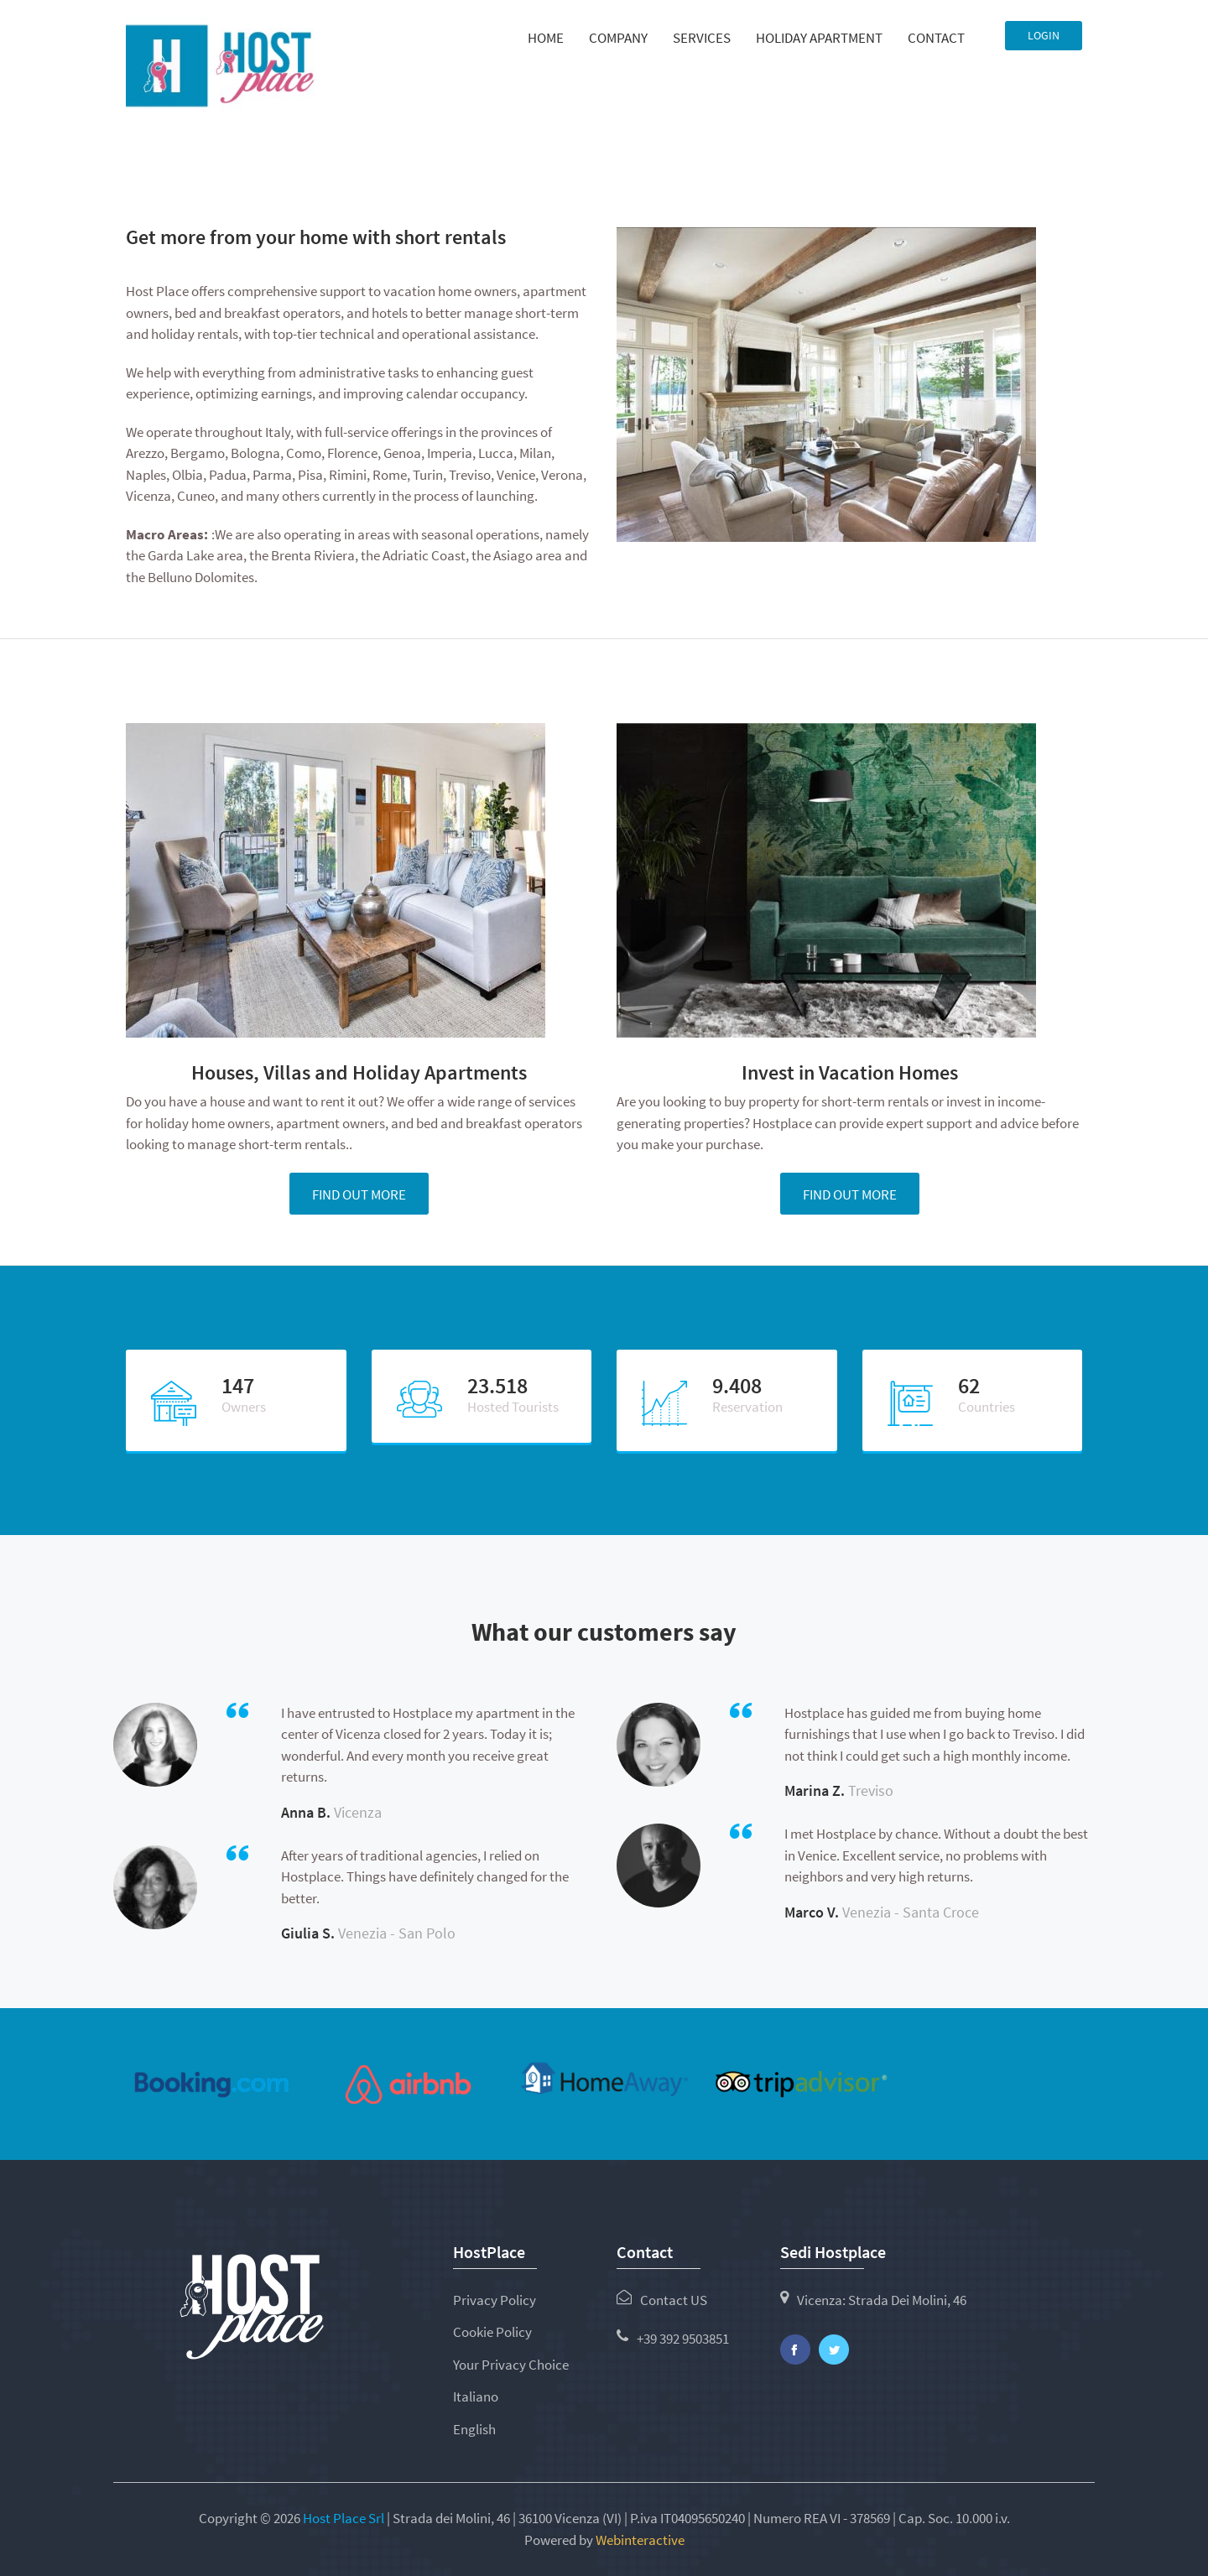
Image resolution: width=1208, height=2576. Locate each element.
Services (702, 38)
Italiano (475, 2396)
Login (1044, 35)
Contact (936, 38)
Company (618, 38)
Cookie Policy (492, 2332)
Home (546, 38)
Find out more (359, 1194)
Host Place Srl (345, 2518)
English (474, 2429)
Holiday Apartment (819, 38)
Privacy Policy (494, 2300)
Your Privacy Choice (511, 2364)
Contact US (673, 2300)
